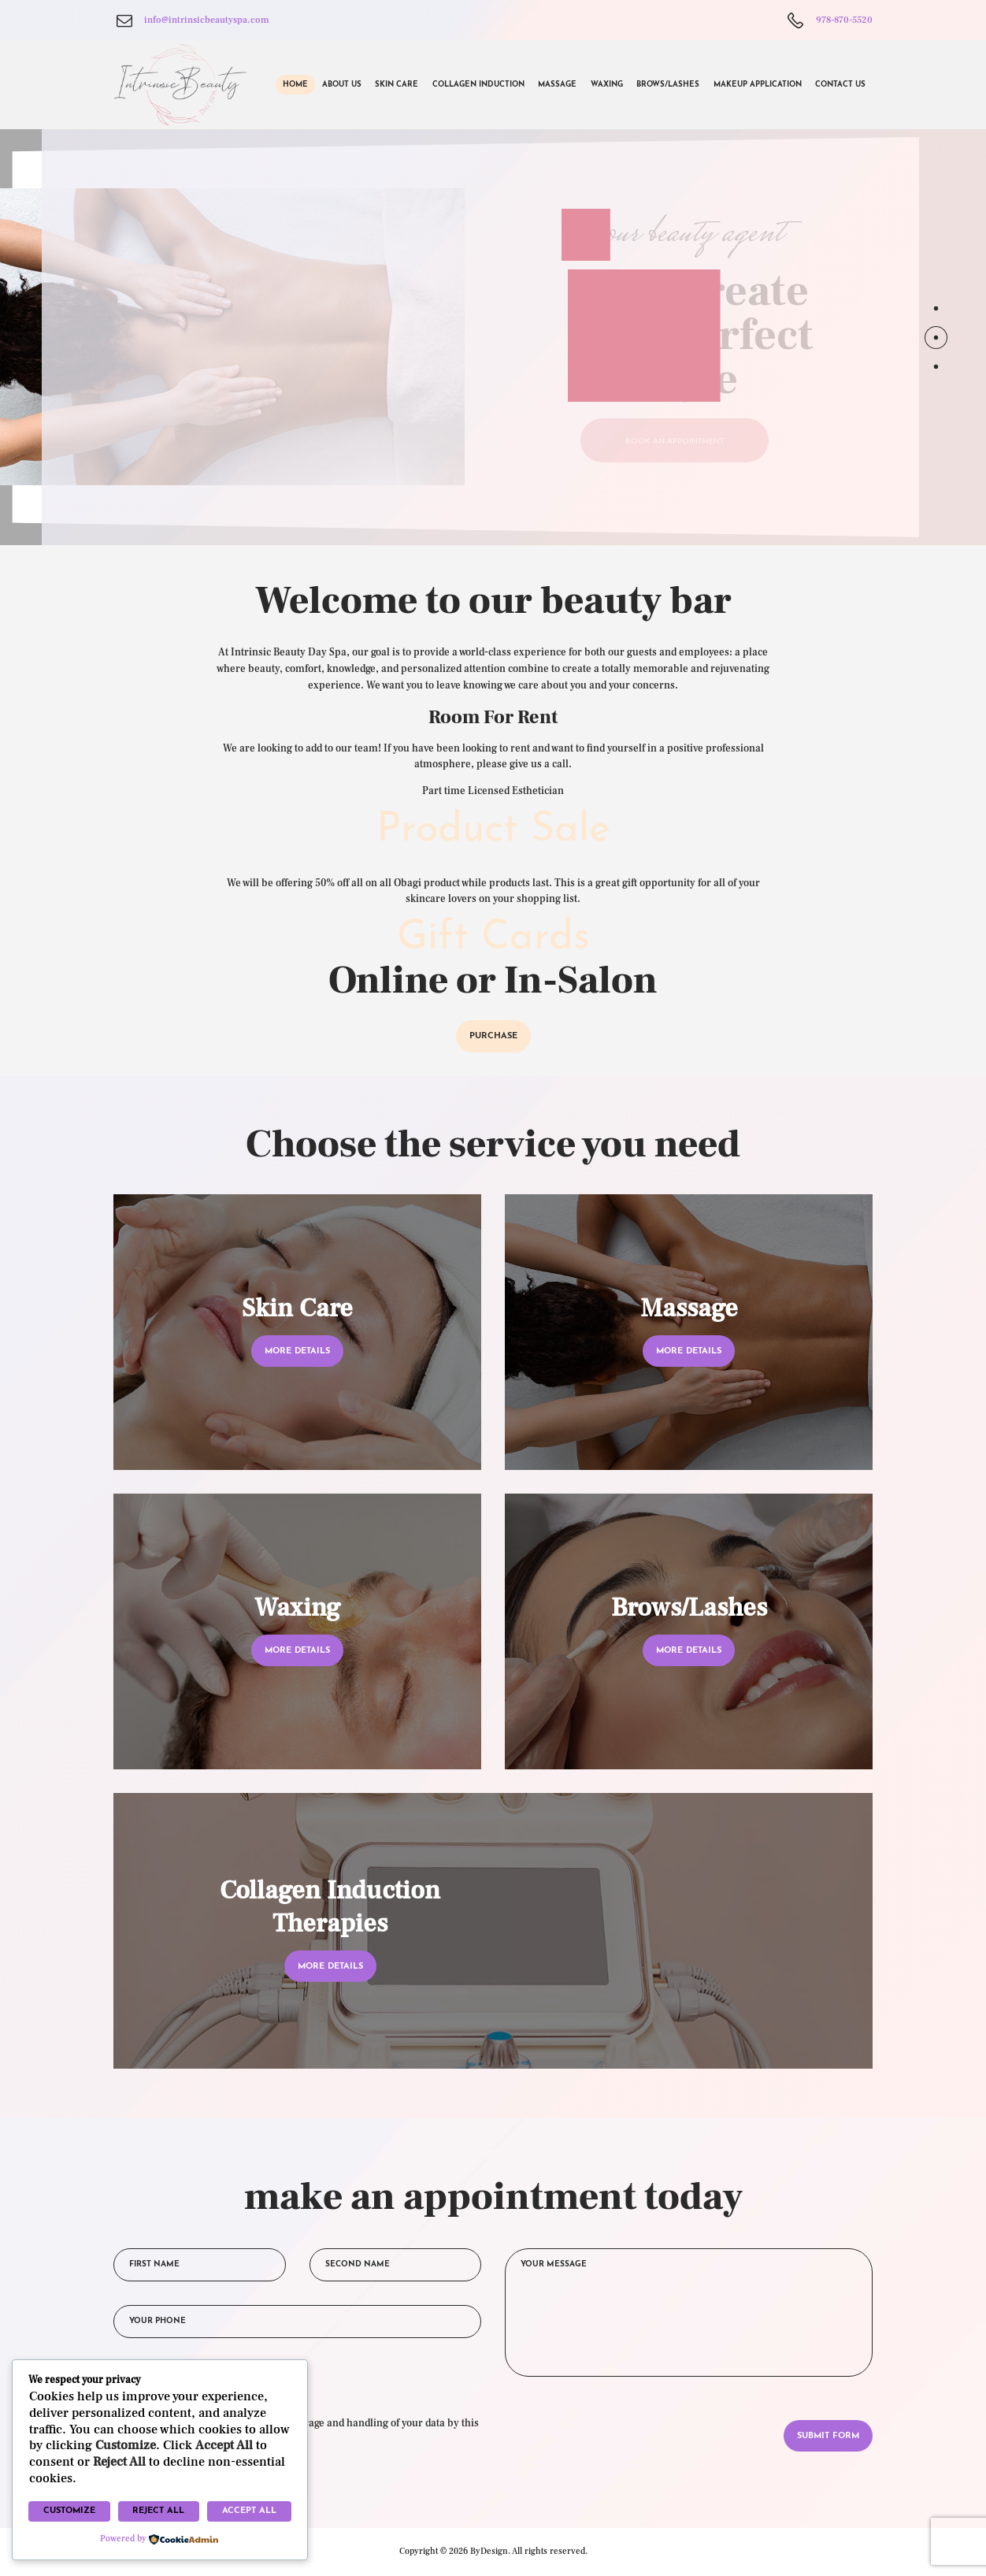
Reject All (158, 2511)
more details (297, 1351)
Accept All (249, 2511)
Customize (69, 2511)
